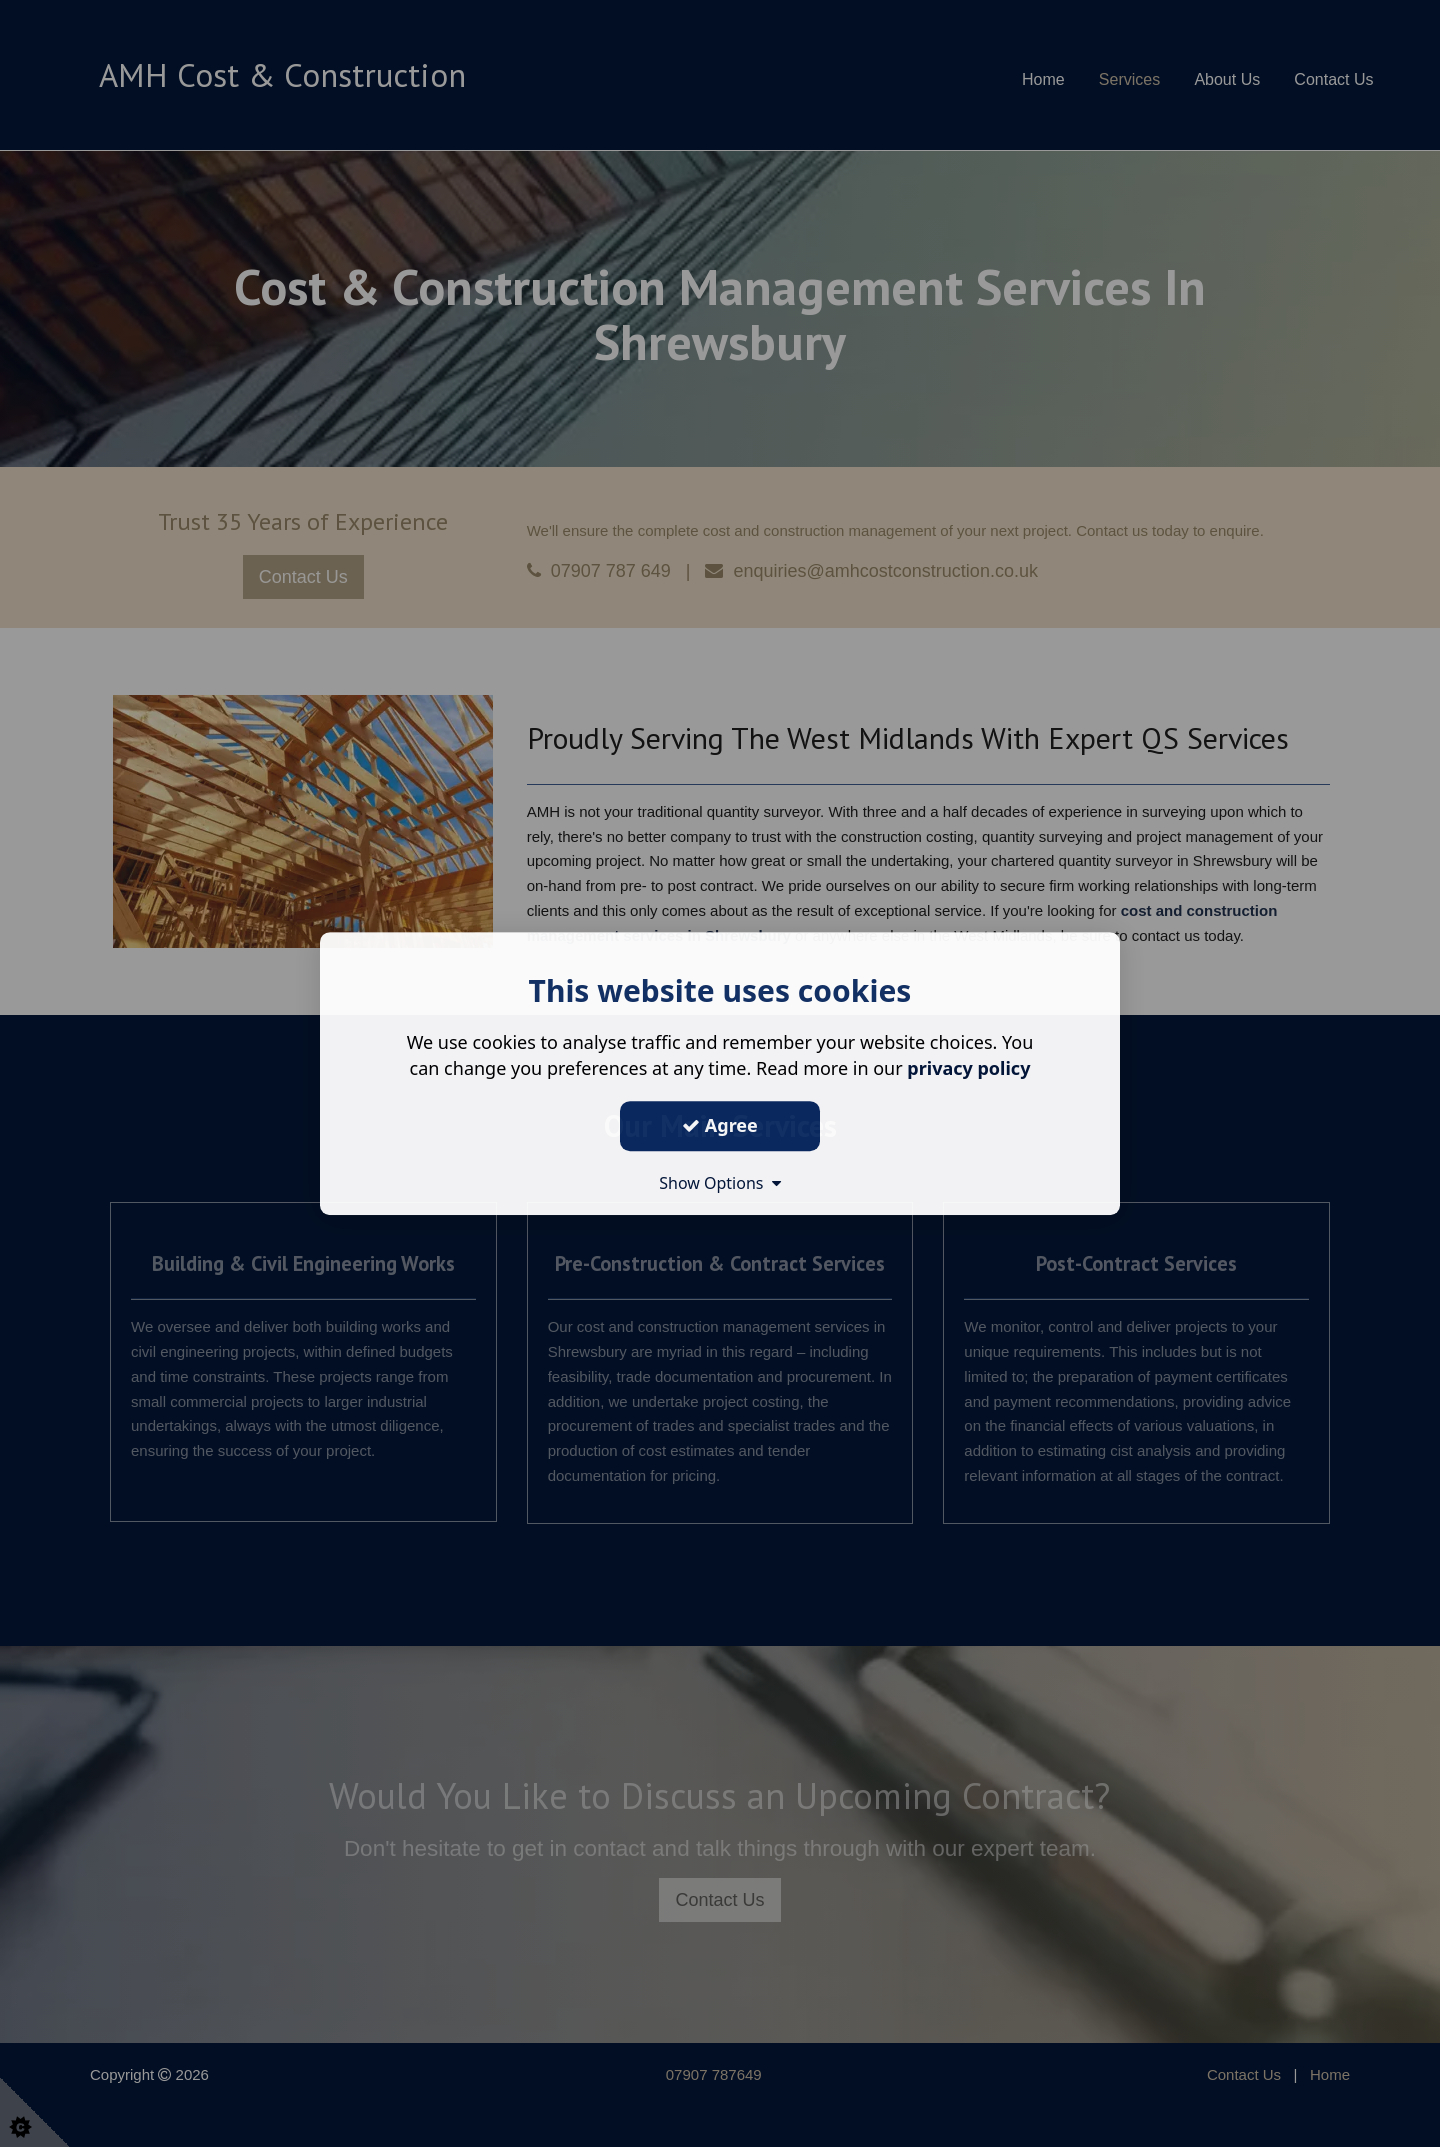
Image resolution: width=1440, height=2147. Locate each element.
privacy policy (968, 1068)
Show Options (720, 1183)
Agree (720, 1125)
